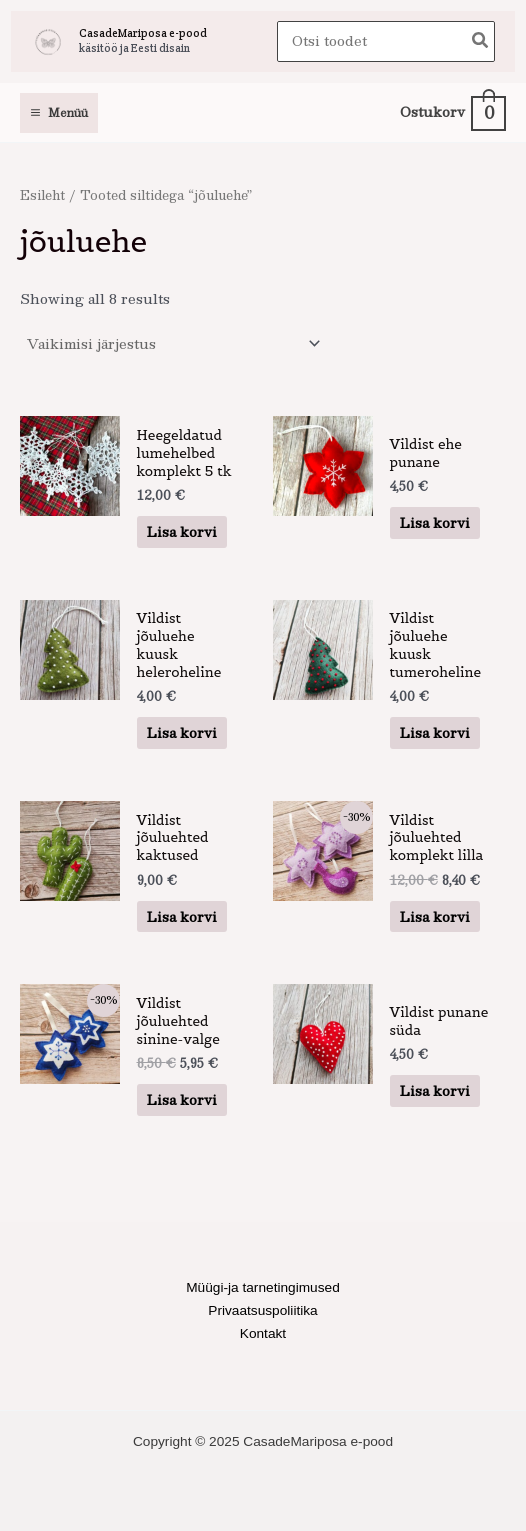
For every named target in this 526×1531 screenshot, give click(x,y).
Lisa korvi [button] (182, 531)
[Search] (481, 41)
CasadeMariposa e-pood (143, 33)
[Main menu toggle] (59, 113)
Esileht (42, 194)
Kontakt (263, 1333)
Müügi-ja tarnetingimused (263, 1287)
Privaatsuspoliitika (262, 1310)
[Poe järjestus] (173, 343)
